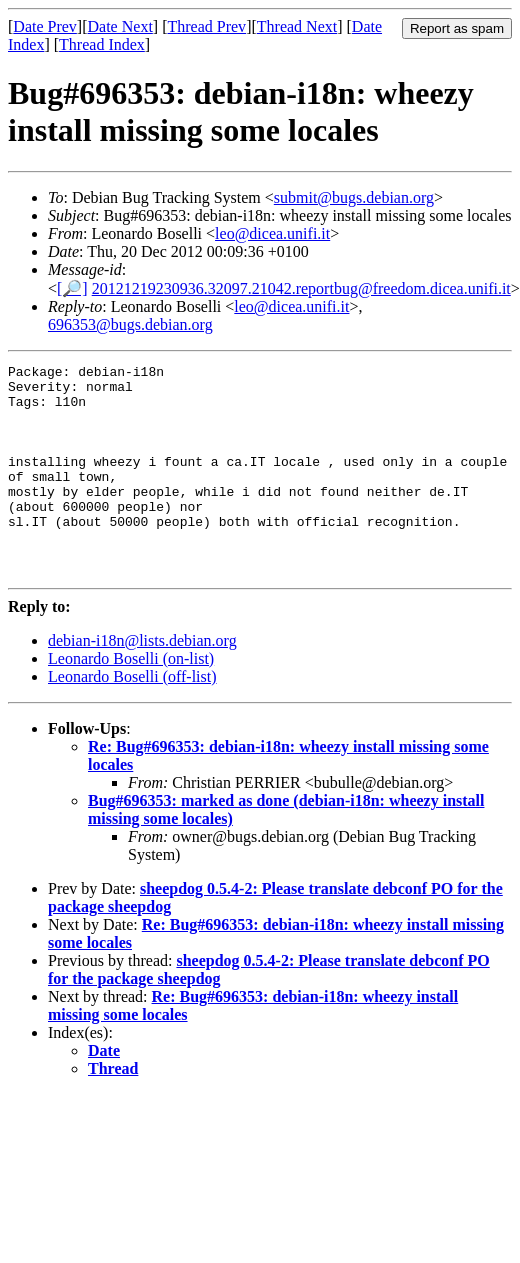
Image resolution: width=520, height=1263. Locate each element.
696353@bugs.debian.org (130, 324)
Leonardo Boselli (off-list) (132, 718)
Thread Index (102, 44)
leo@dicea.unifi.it (272, 233)
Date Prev (45, 26)
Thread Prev (206, 26)
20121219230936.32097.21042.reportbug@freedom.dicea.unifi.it (301, 288)
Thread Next (297, 26)
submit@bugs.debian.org (354, 197)
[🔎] (72, 288)
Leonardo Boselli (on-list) (131, 700)
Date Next (120, 26)
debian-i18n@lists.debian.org (142, 682)
